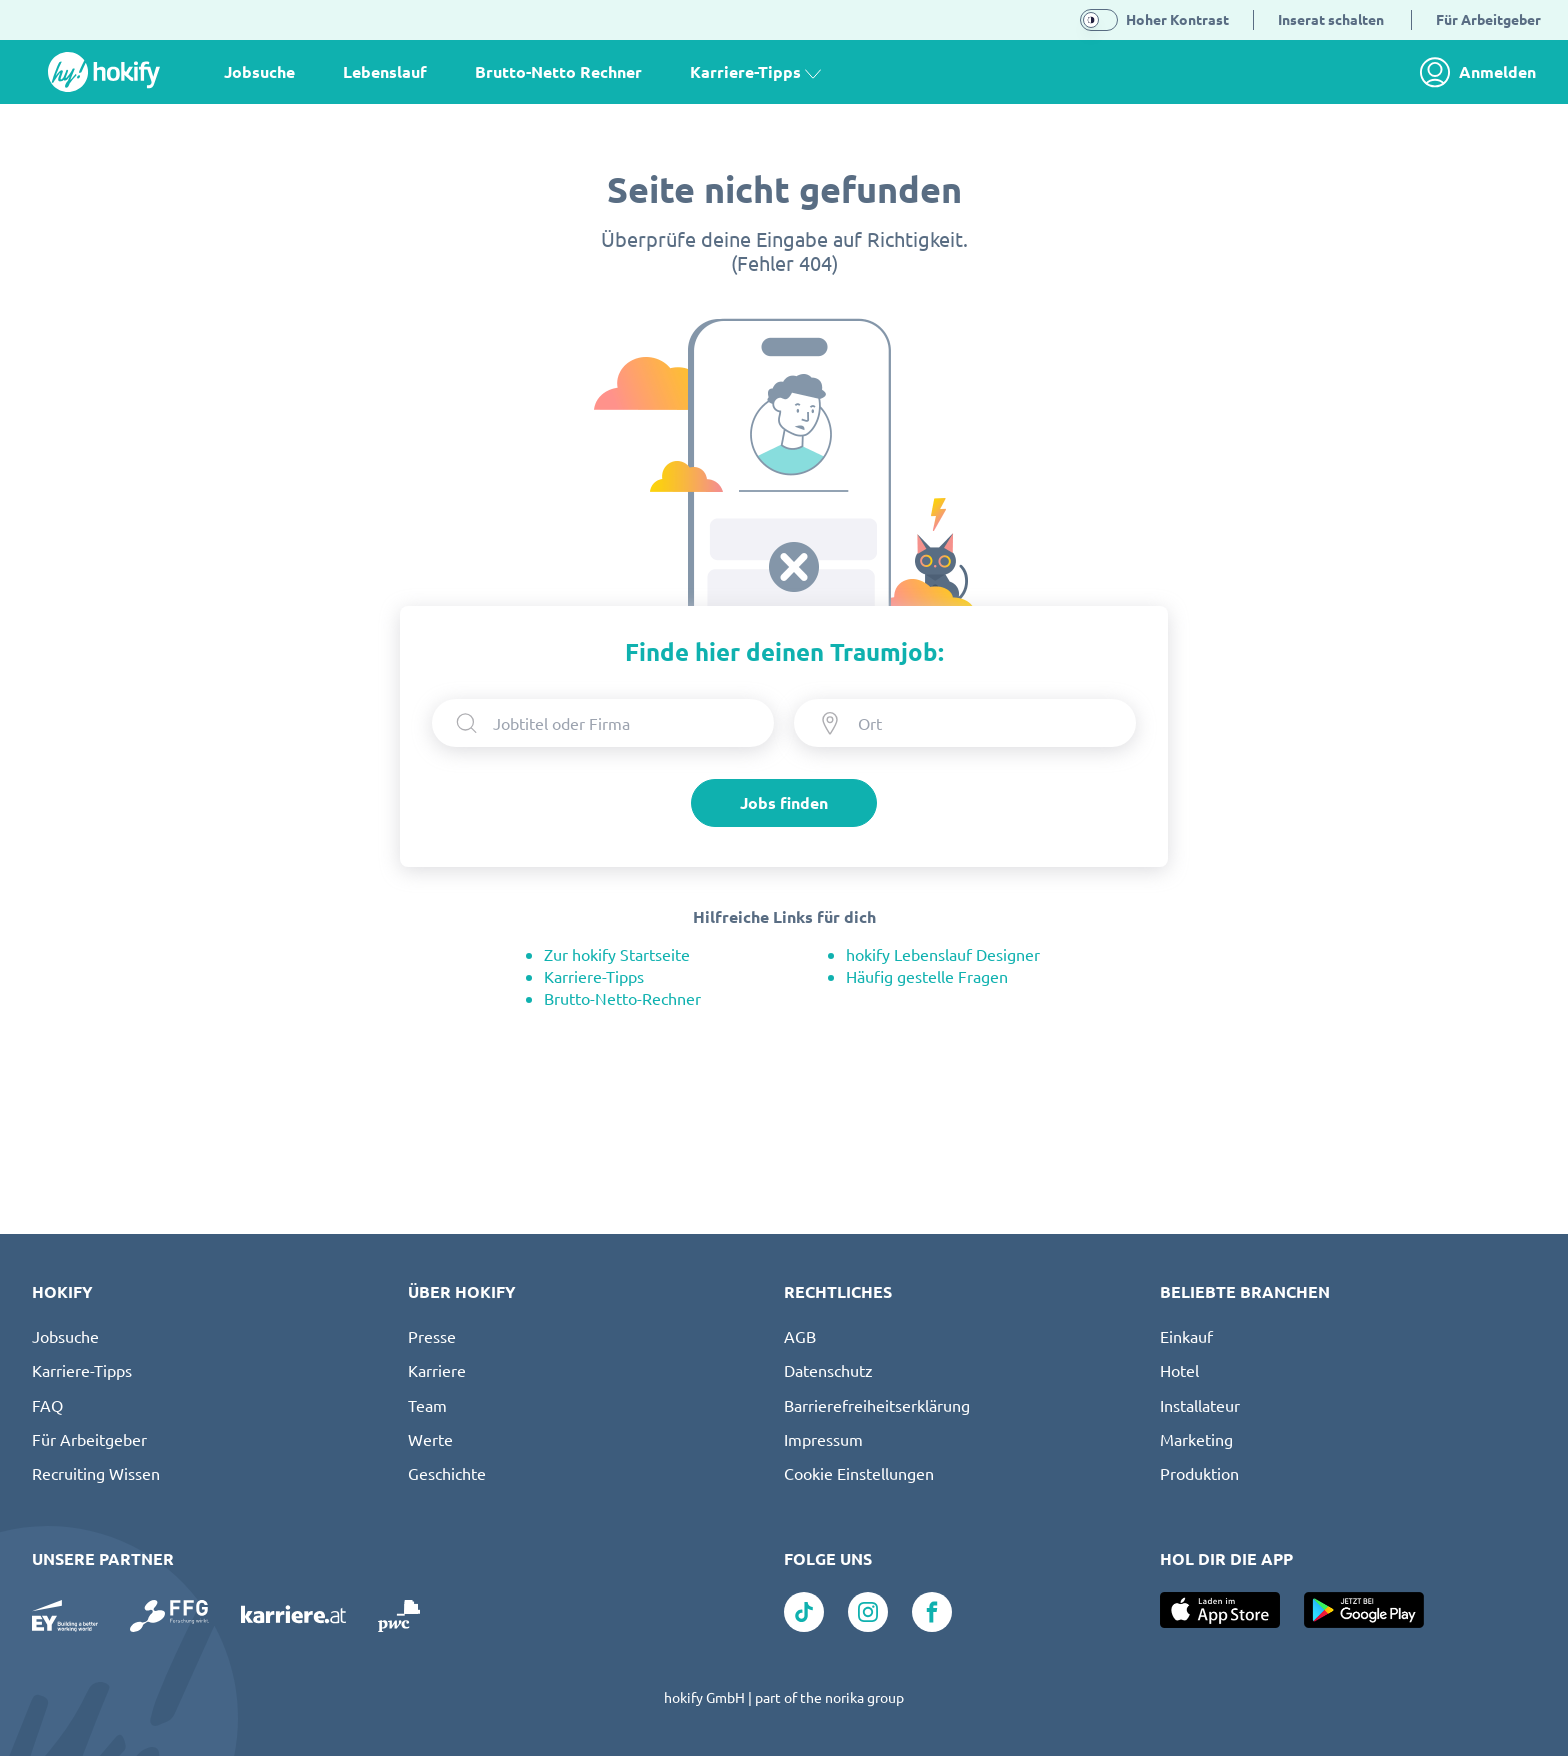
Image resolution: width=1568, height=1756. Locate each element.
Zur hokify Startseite (617, 954)
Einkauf (1186, 1336)
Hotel (1179, 1370)
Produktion (1199, 1473)
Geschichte (447, 1473)
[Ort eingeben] (982, 723)
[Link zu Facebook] (932, 1612)
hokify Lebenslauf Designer (943, 954)
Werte (430, 1439)
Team (427, 1405)
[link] (1483, 72)
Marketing (1196, 1439)
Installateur (1200, 1405)
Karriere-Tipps (594, 976)
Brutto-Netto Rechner (558, 71)
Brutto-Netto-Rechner (622, 998)
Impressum (823, 1439)
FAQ (47, 1405)
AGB (800, 1336)
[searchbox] (621, 723)
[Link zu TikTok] (804, 1612)
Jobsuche (259, 71)
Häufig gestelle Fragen (927, 976)
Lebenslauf (385, 71)
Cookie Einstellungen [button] (859, 1473)
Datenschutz (828, 1370)
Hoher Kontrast (1177, 19)
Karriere (437, 1370)
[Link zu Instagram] (868, 1612)
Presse (432, 1336)
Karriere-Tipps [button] (755, 71)
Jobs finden (784, 802)
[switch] (1099, 20)
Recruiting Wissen (96, 1473)
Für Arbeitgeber (89, 1439)
